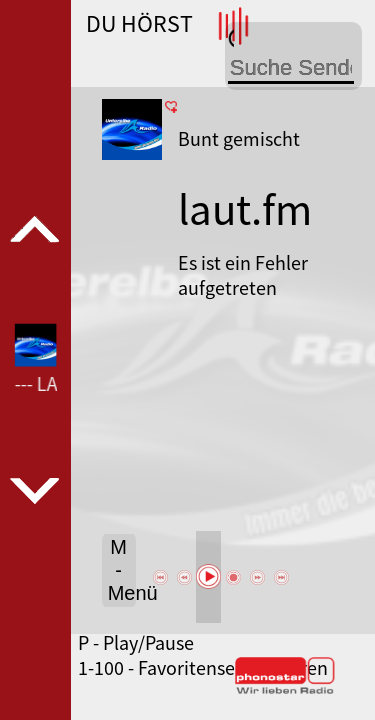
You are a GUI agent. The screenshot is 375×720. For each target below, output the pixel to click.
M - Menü (122, 570)
